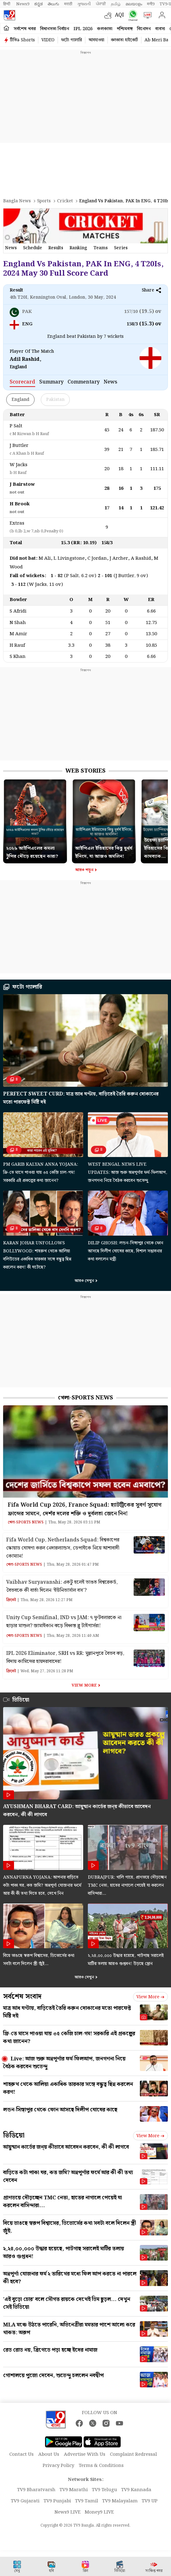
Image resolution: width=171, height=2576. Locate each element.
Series (121, 248)
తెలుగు (53, 4)
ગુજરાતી (84, 4)
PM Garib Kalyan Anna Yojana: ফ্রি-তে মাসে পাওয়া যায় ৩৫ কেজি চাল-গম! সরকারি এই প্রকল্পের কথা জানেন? (40, 1172)
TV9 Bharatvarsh (36, 2490)
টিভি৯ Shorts (22, 40)
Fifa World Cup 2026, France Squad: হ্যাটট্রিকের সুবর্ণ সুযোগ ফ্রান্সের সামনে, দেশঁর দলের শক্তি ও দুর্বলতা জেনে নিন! (84, 1509)
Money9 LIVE (99, 2512)
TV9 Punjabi (57, 2501)
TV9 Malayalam (120, 2501)
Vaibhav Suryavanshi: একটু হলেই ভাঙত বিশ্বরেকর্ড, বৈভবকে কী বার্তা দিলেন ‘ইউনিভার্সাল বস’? (62, 1586)
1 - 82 (57, 575)
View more (150, 1997)
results (55, 248)
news (11, 248)
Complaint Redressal (133, 2454)
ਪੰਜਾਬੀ (101, 4)
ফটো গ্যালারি (71, 40)
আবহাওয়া (96, 40)
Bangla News (17, 201)
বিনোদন (144, 29)
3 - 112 (18, 584)
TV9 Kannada (136, 2490)
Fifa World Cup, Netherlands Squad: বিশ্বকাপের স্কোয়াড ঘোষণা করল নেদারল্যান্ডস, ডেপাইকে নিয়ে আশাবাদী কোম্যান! (62, 1548)
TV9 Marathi (73, 2490)
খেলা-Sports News (85, 1397)
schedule (32, 248)
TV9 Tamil (86, 2501)
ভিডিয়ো (14, 2135)
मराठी (68, 4)
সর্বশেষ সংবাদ (22, 1996)
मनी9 (150, 4)
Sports (44, 201)
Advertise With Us (84, 2454)
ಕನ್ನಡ (38, 4)
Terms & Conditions (101, 2465)
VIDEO (48, 40)
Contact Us (21, 2454)
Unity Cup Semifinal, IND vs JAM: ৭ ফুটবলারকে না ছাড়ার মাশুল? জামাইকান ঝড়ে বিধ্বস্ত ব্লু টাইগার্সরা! (63, 1622)
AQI (119, 15)
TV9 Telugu (104, 2490)
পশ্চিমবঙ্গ (125, 29)
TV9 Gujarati (25, 2501)
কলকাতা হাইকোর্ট (124, 40)
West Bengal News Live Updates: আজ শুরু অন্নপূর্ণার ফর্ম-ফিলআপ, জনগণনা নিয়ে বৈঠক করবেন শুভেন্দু (127, 1172)
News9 (22, 4)
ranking (78, 248)
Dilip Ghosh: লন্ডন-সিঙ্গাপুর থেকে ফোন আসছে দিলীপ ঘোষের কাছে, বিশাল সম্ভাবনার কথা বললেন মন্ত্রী (125, 1251)
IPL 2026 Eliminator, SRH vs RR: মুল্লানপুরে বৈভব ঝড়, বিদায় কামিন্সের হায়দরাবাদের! (65, 1657)
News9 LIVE (68, 2512)
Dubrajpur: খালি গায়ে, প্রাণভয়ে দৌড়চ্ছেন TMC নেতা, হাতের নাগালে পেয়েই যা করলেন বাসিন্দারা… (127, 1885)
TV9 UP (150, 2501)
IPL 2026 (83, 29)
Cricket (65, 201)
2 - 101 (105, 575)
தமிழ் (116, 4)
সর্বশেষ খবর (25, 29)
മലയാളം (134, 4)
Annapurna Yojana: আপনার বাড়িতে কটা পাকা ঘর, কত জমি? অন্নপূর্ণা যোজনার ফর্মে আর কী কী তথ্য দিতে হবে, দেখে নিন (42, 1885)
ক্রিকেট (11, 1600)
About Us (48, 2454)
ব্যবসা (160, 29)
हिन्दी (7, 4)
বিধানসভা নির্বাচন (54, 29)
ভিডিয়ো (20, 1700)
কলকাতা (104, 29)
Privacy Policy (58, 2465)
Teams (100, 248)
